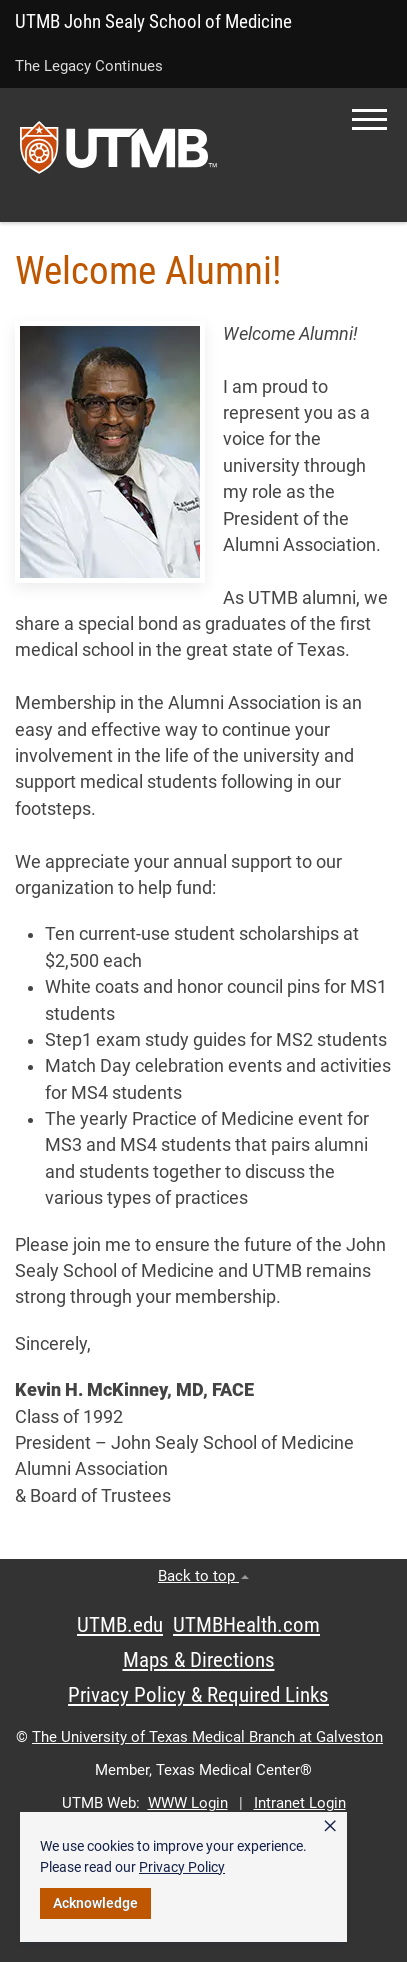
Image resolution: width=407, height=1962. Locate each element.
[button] (369, 119)
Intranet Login (300, 1803)
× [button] (330, 1826)
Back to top (203, 1576)
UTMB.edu (120, 1625)
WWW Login (188, 1803)
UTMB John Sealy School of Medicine (153, 21)
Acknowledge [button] (95, 1903)
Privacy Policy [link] (182, 1867)
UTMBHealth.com (246, 1625)
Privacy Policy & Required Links (198, 1695)
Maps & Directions (199, 1660)
